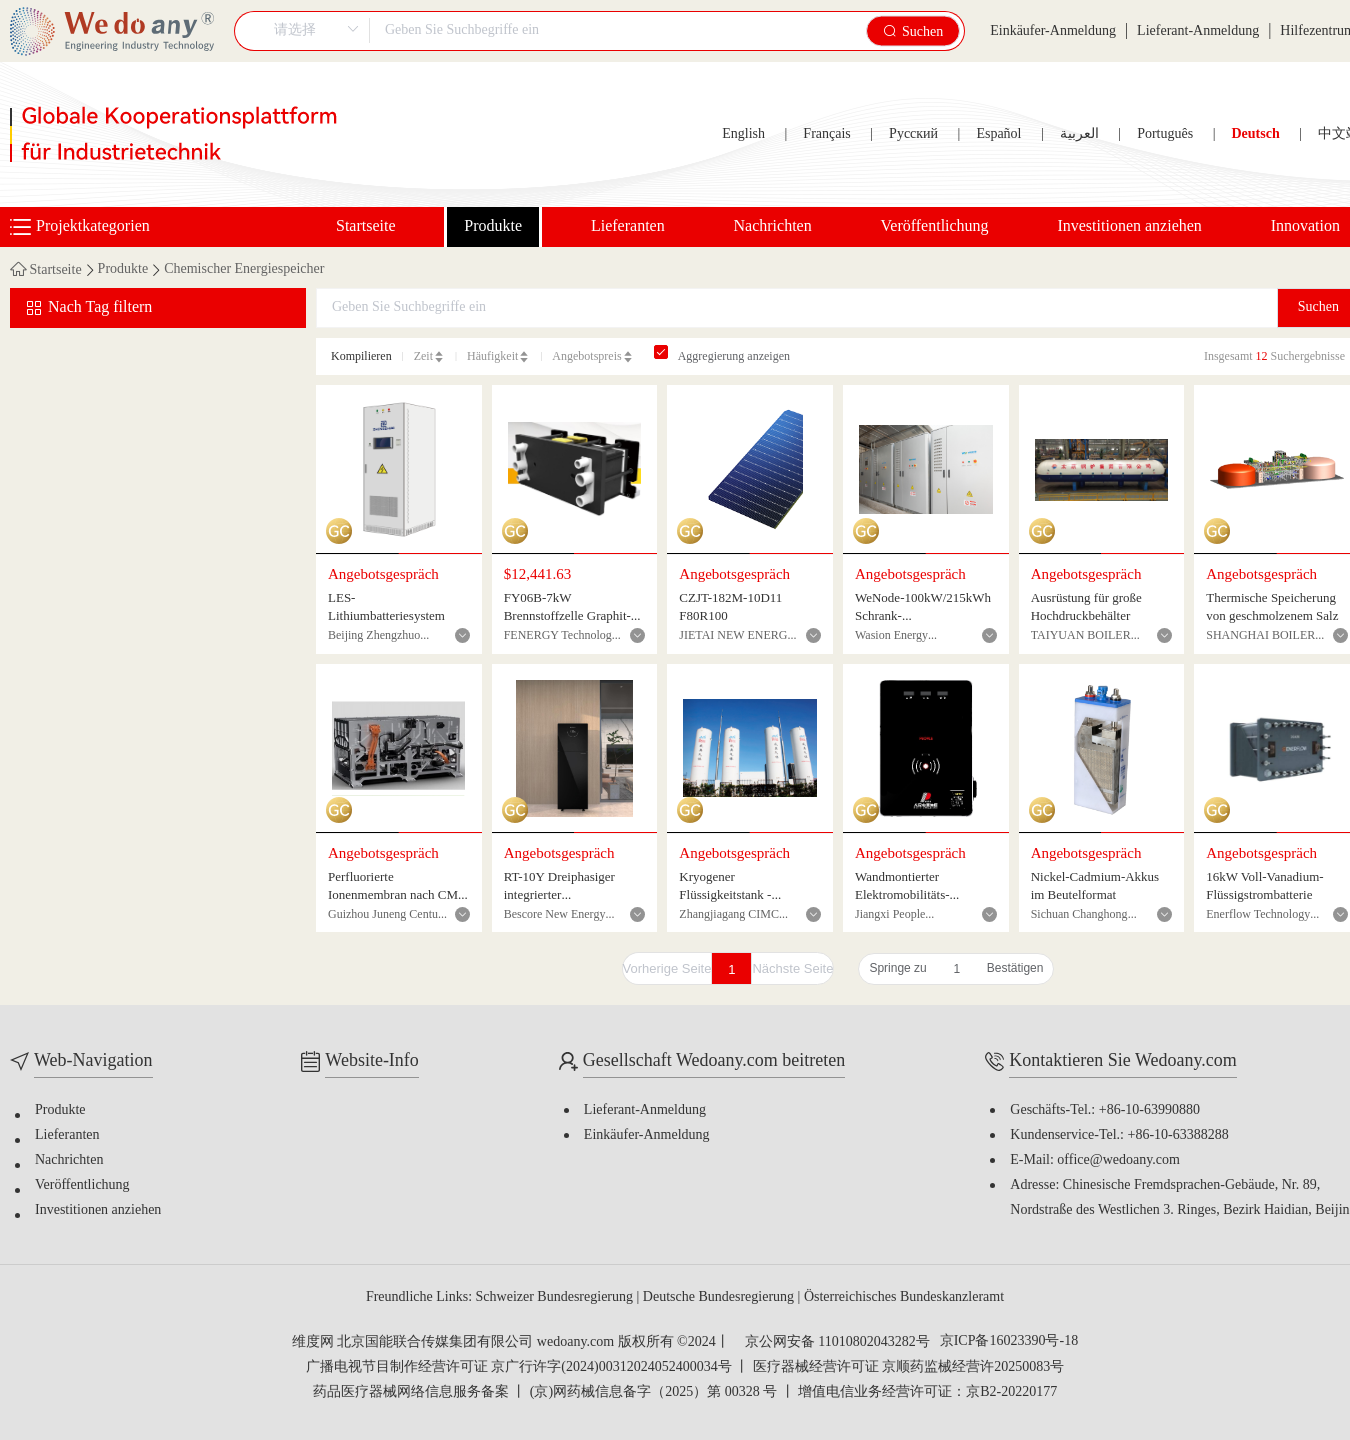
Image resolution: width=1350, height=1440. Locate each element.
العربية (1079, 134)
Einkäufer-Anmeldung (1053, 31)
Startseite (366, 226)
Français (826, 134)
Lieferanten (628, 226)
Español (998, 134)
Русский (913, 134)
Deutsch (1255, 134)
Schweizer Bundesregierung (556, 1297)
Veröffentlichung (935, 226)
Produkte (493, 226)
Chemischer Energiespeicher (244, 270)
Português (1165, 134)
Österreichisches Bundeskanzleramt (904, 1297)
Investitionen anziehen (1129, 226)
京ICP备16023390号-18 (1009, 1342)
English (743, 134)
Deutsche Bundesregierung (720, 1297)
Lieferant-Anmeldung (1198, 31)
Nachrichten (773, 226)
